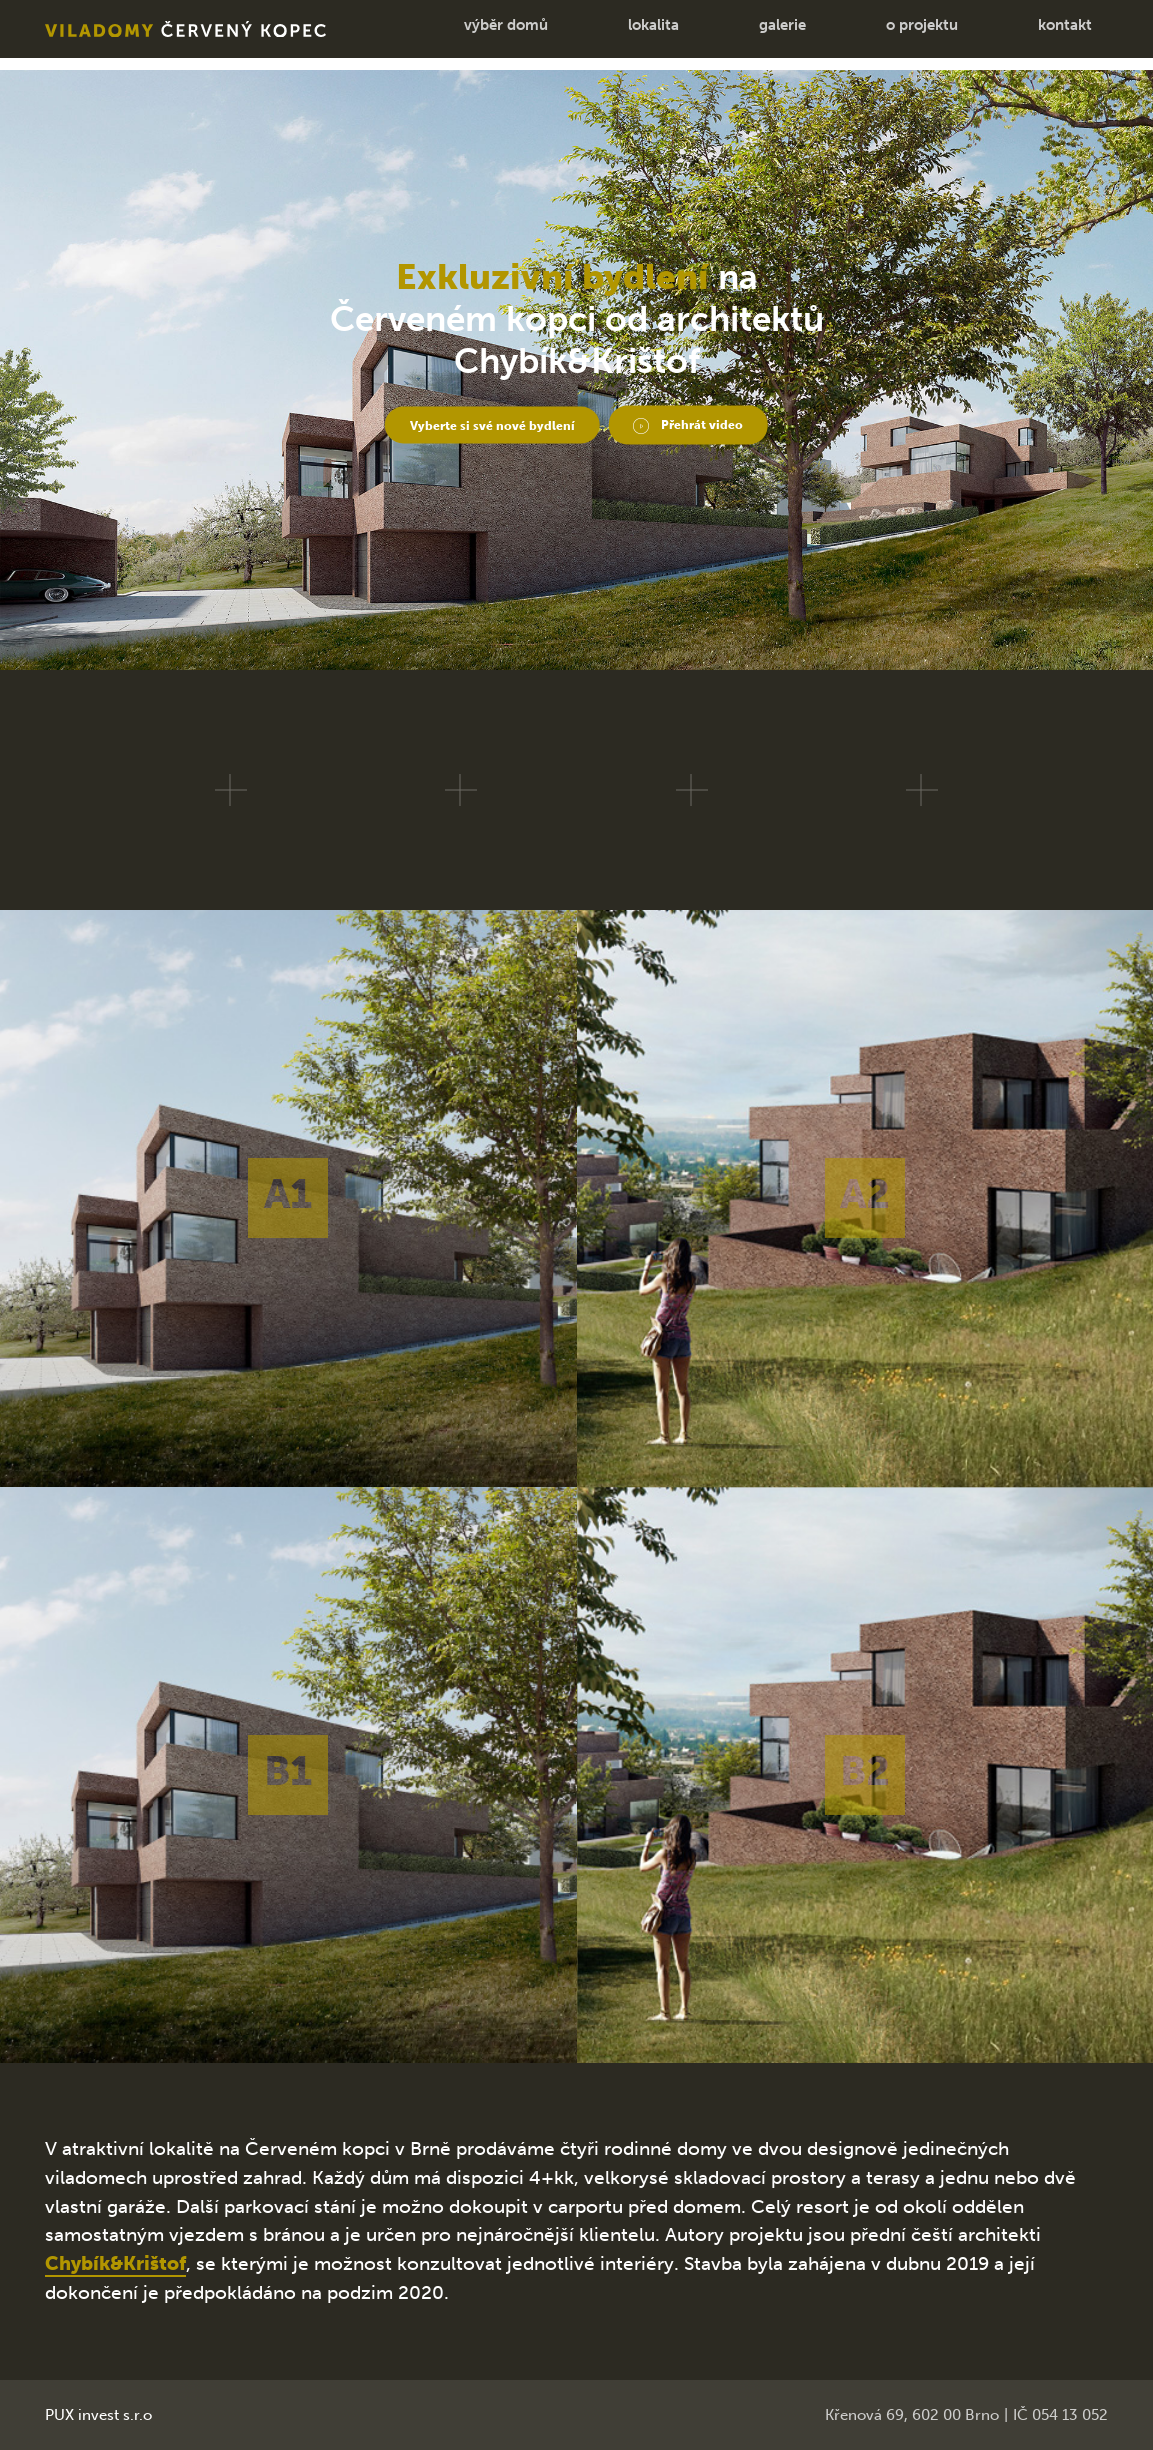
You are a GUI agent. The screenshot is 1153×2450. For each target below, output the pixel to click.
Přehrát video (734, 422)
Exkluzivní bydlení (552, 270)
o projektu (898, 35)
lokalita (629, 35)
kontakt (1041, 35)
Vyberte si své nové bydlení (473, 422)
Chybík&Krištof (115, 2263)
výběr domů (482, 35)
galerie (758, 35)
